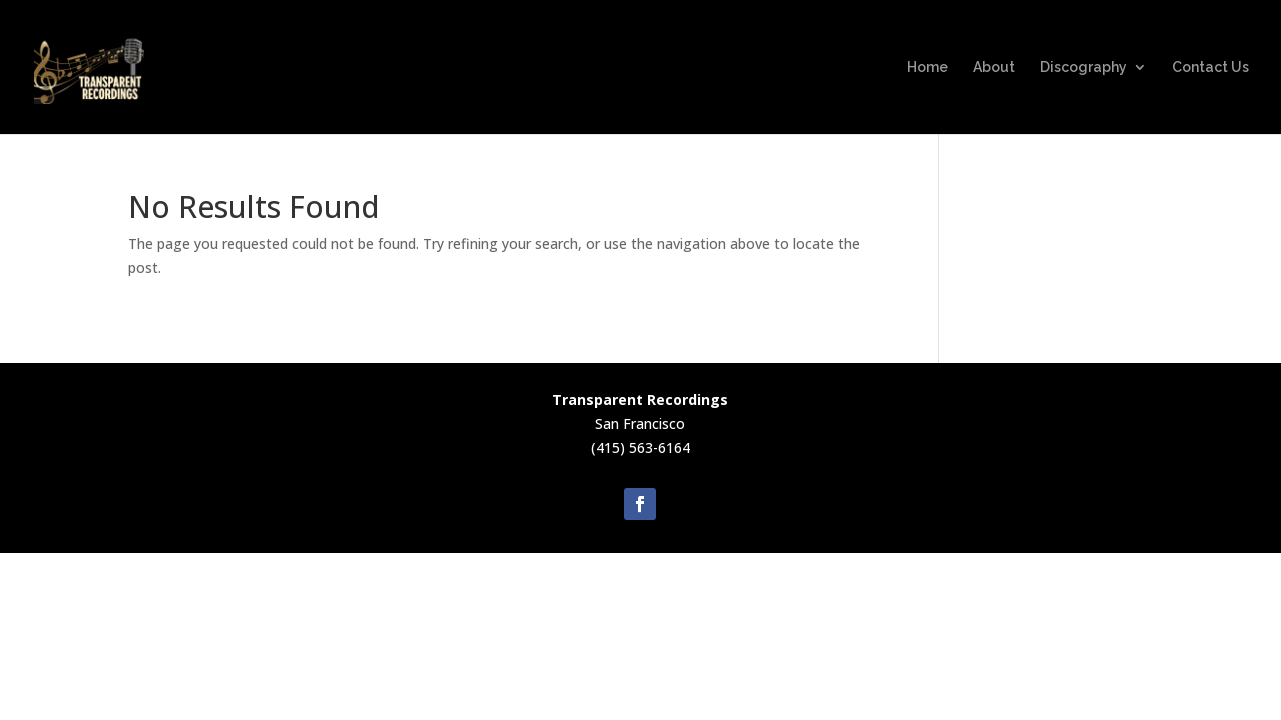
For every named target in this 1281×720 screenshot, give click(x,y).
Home (927, 67)
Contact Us (1210, 67)
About (994, 67)
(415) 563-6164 (640, 447)
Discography (1083, 67)
